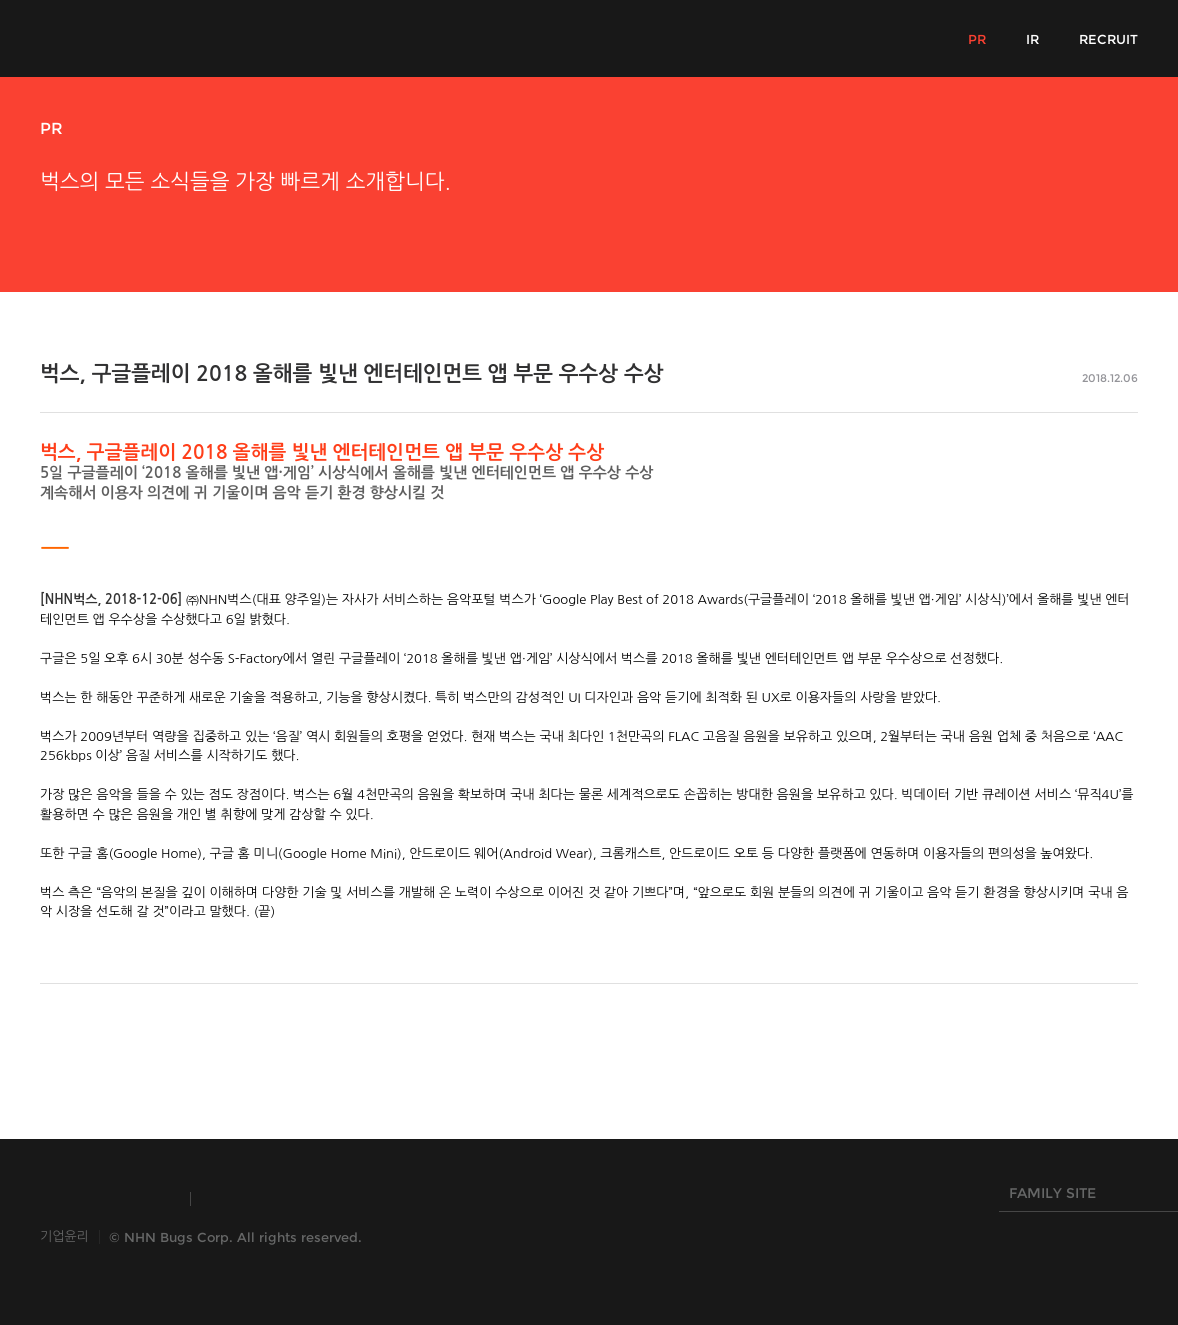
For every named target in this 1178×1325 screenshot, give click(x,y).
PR (977, 39)
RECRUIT (1108, 39)
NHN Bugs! (114, 38)
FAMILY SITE (1084, 1198)
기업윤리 (64, 1236)
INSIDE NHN (105, 1199)
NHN (489, 1199)
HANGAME (374, 1199)
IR (1032, 39)
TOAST (253, 1199)
